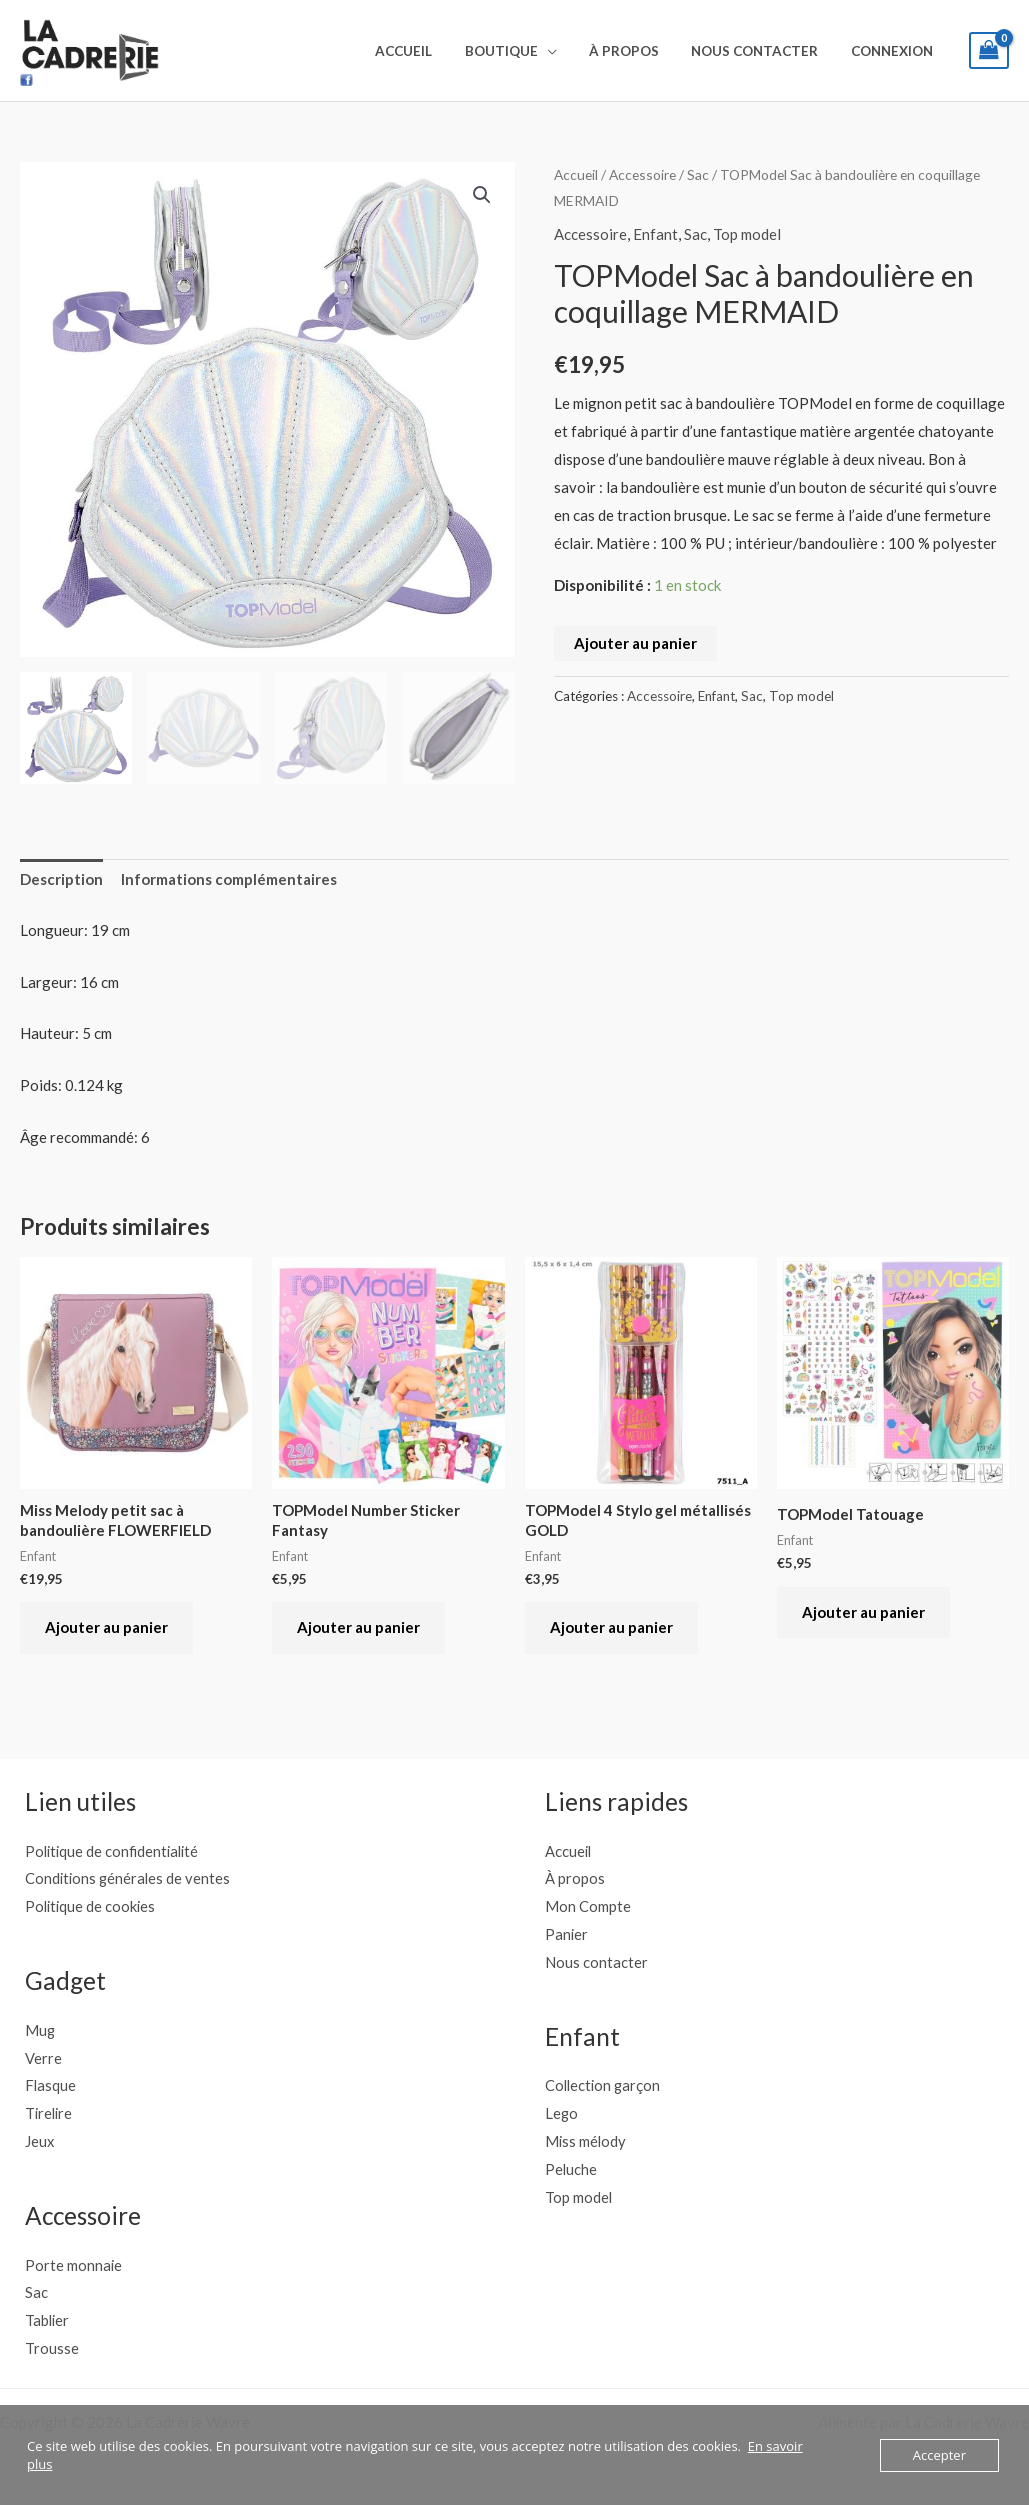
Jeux (40, 2141)
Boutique (520, 51)
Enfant (655, 234)
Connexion (895, 51)
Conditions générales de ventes (129, 1878)
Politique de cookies (92, 1906)
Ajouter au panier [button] (106, 1627)
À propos (638, 51)
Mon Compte (588, 1906)
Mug (40, 2030)
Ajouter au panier (635, 643)
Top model (747, 234)
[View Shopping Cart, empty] (989, 50)
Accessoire (642, 174)
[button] (482, 195)
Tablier (48, 2320)
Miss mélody (586, 2141)
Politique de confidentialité (115, 1851)
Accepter (939, 2455)
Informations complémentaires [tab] (229, 879)
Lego (562, 2113)
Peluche (571, 2169)
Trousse (52, 2348)
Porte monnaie (74, 2265)
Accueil (428, 51)
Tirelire (50, 2113)
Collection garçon (604, 2085)
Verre (43, 2058)
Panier (567, 1934)
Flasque (51, 2085)
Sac (698, 174)
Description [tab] (61, 879)
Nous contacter (763, 51)
